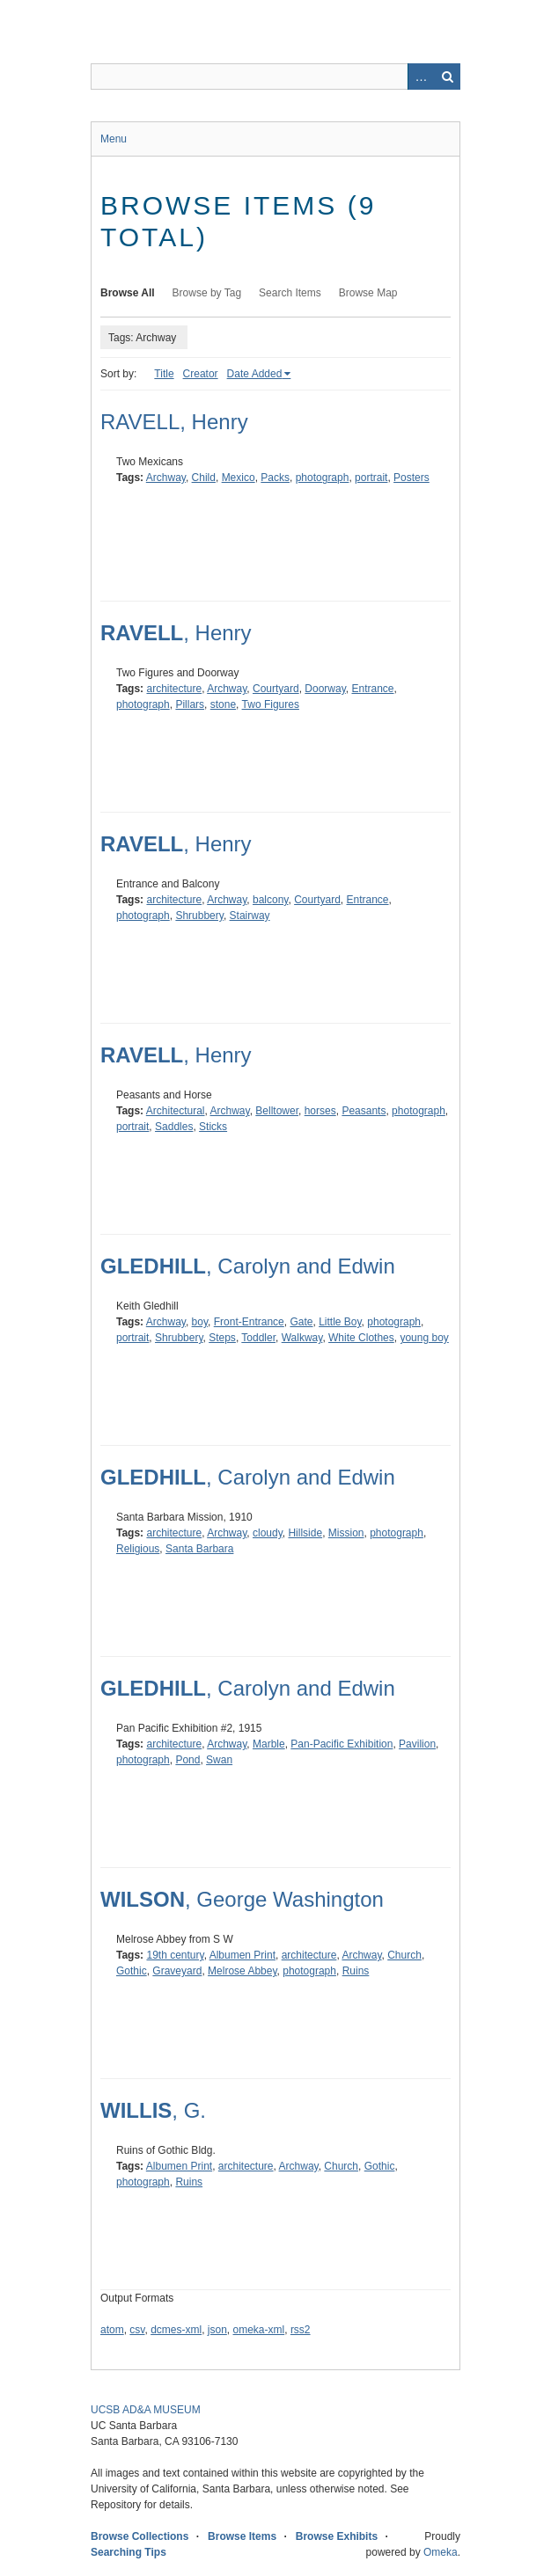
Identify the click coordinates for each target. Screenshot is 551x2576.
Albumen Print (242, 1955)
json (217, 2330)
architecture (174, 688)
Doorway (325, 688)
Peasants (364, 1111)
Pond (187, 1760)
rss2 (300, 2330)
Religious (137, 1549)
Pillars (189, 704)
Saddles (174, 1126)
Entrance (372, 688)
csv (136, 2330)
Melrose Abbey (242, 1971)
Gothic (131, 1971)
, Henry (176, 633)
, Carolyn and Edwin (247, 1266)
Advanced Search (421, 76)
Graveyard (177, 1971)
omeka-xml (259, 2330)
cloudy (268, 1533)
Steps (222, 1338)
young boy (424, 1338)
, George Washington (242, 1899)
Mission (346, 1533)
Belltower (276, 1111)
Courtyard (276, 688)
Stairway (250, 915)
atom (112, 2330)
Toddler (258, 1338)
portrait (371, 477)
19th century (174, 1955)
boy (200, 1322)
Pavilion (417, 1744)
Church (404, 1955)
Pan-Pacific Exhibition (341, 1744)
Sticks (213, 1126)
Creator (200, 374)
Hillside (305, 1533)
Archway (166, 477)
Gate (301, 1322)
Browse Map (368, 293)
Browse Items (242, 2536)
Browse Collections (139, 2536)
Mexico (238, 477)
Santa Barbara (199, 1549)
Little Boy (340, 1322)
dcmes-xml (176, 2330)
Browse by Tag (207, 293)
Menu (113, 139)
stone (223, 704)
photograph (322, 477)
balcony (270, 900)
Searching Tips (128, 2552)
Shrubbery (199, 915)
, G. (153, 2110)
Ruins (356, 1971)
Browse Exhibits (337, 2536)
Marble (269, 1744)
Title (163, 374)
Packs (275, 477)
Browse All (127, 293)
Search (447, 76)
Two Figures (270, 704)
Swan (219, 1760)
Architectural (175, 1111)
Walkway (302, 1338)
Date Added (255, 374)
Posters (411, 477)
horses (320, 1111)
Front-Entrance (249, 1322)
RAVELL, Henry (174, 422)
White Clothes (361, 1338)
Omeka (440, 2552)
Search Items (290, 293)
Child (204, 477)
